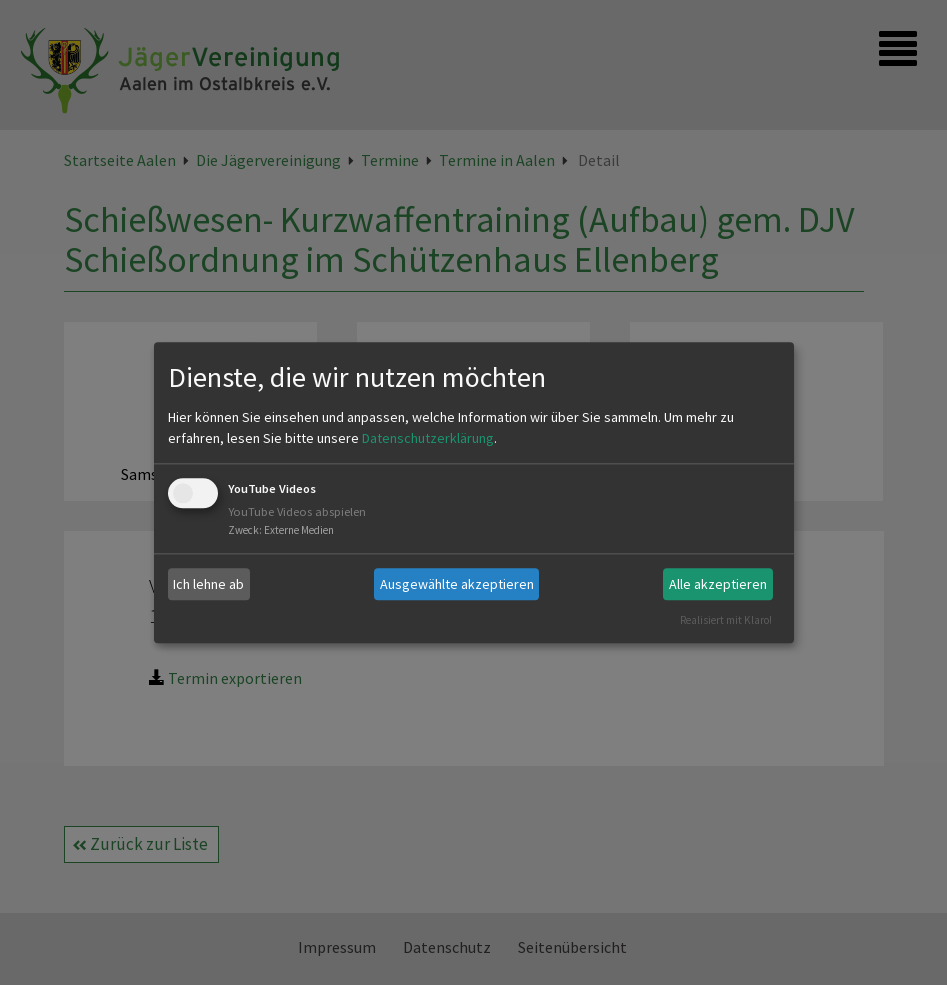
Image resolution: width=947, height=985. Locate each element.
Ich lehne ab (208, 584)
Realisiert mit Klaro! (726, 620)
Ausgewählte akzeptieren (457, 584)
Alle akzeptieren (718, 584)
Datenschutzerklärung (428, 439)
